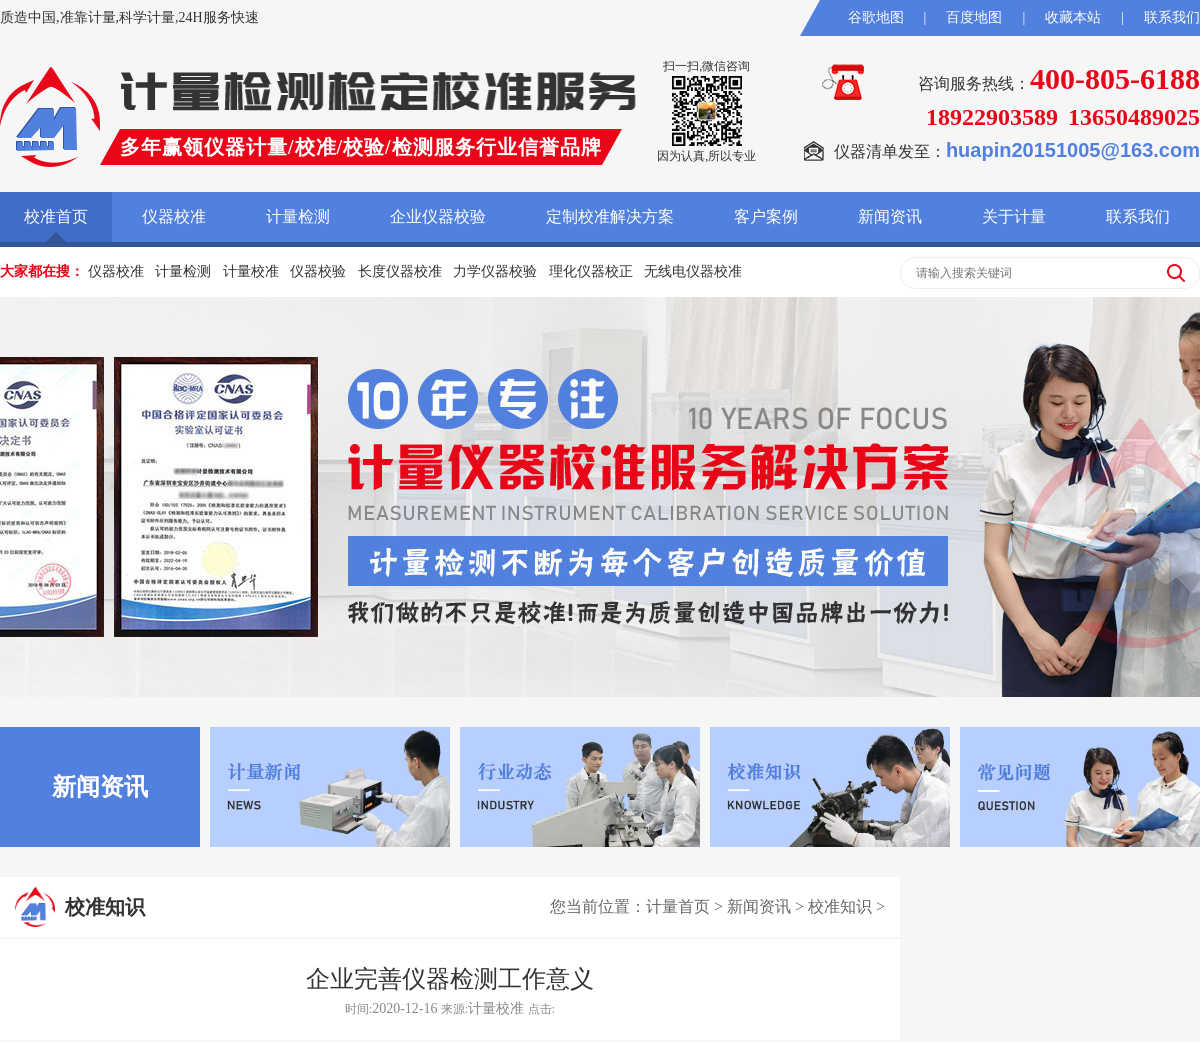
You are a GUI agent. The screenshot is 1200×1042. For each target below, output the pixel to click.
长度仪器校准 (400, 271)
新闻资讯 (890, 216)
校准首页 (56, 216)
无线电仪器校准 (693, 271)
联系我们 (1172, 17)
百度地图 (974, 17)
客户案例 (766, 216)
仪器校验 (318, 271)
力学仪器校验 (495, 271)
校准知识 (840, 906)
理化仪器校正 (591, 271)
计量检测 (298, 216)
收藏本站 (1073, 17)
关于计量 (1014, 216)
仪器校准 (174, 216)
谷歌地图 (876, 17)
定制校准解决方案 (610, 216)
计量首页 (678, 906)
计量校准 (251, 271)
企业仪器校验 (438, 216)
